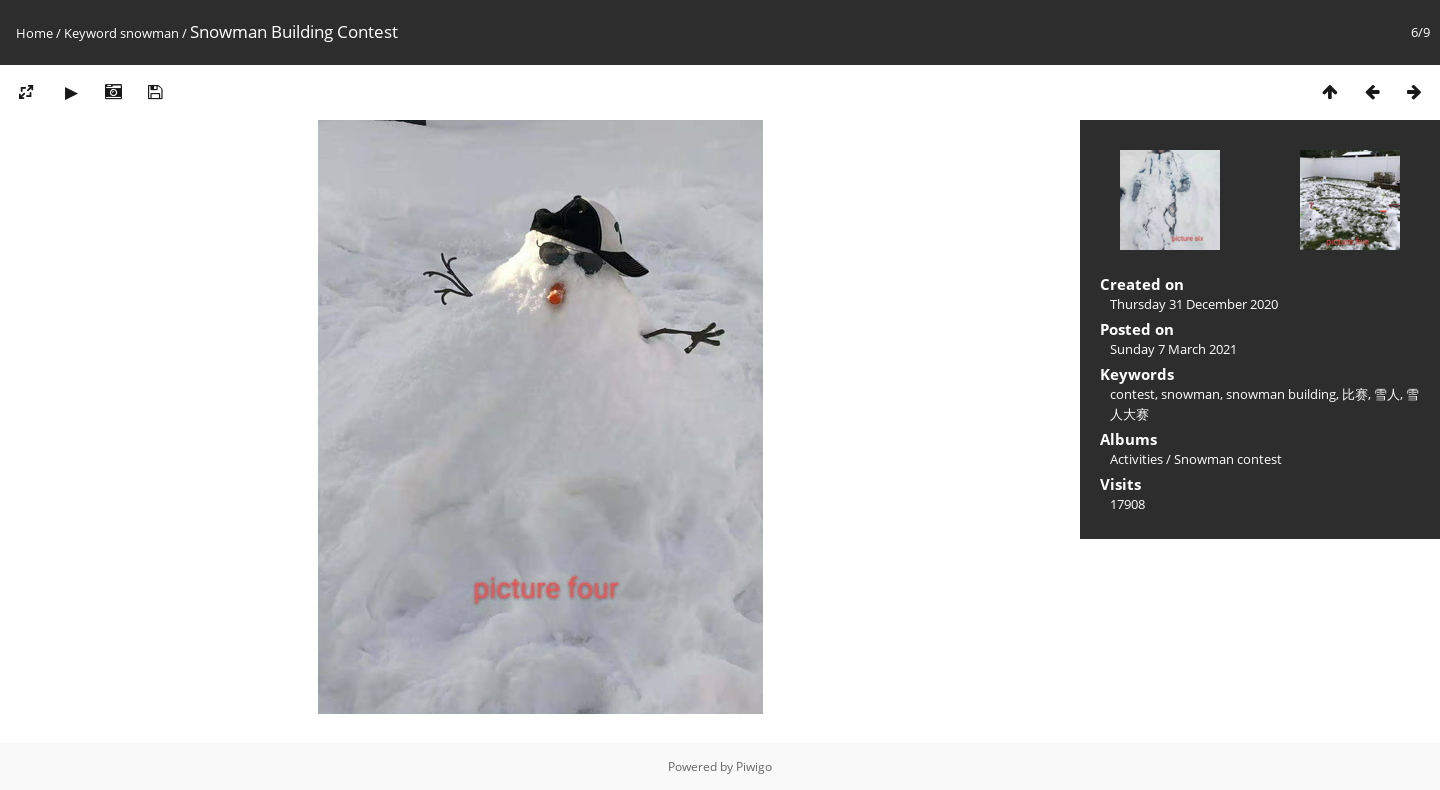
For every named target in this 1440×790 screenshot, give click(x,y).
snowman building (1281, 394)
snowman (149, 33)
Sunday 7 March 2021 (1173, 349)
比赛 (1355, 394)
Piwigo (754, 766)
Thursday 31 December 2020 (1194, 304)
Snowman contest (1228, 459)
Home (34, 33)
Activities (1136, 459)
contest (1132, 394)
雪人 (1387, 394)
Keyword (90, 33)
